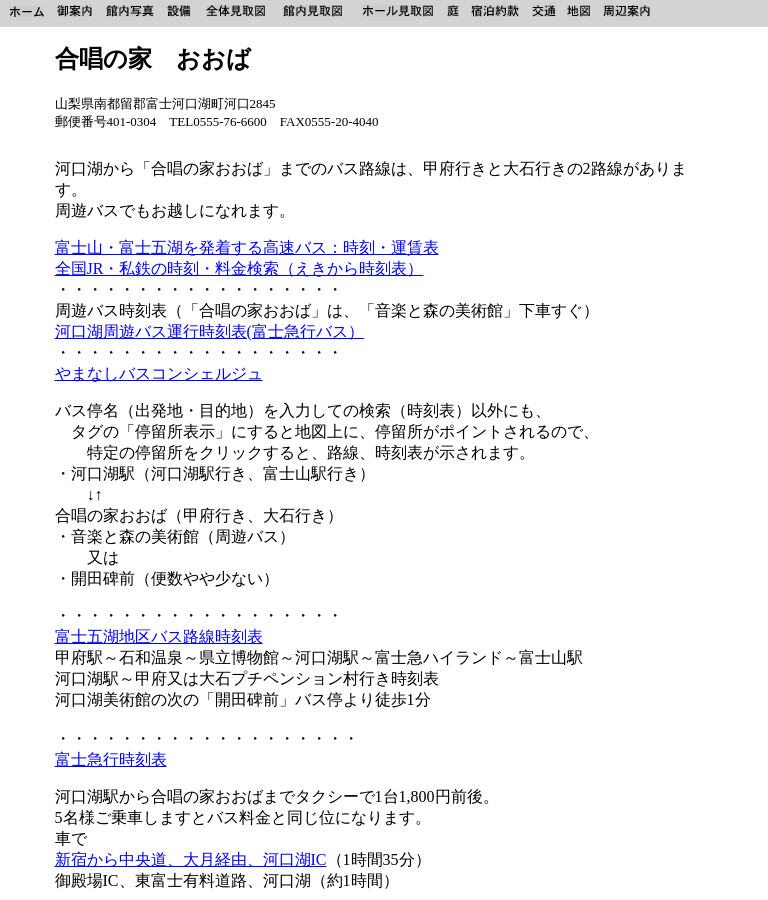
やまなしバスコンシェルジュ (159, 373)
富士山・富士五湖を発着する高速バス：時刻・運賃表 (247, 247)
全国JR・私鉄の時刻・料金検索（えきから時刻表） (239, 268)
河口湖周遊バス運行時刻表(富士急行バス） (209, 331)
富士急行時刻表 (111, 759)
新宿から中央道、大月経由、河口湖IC (191, 859)
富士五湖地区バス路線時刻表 (159, 636)
